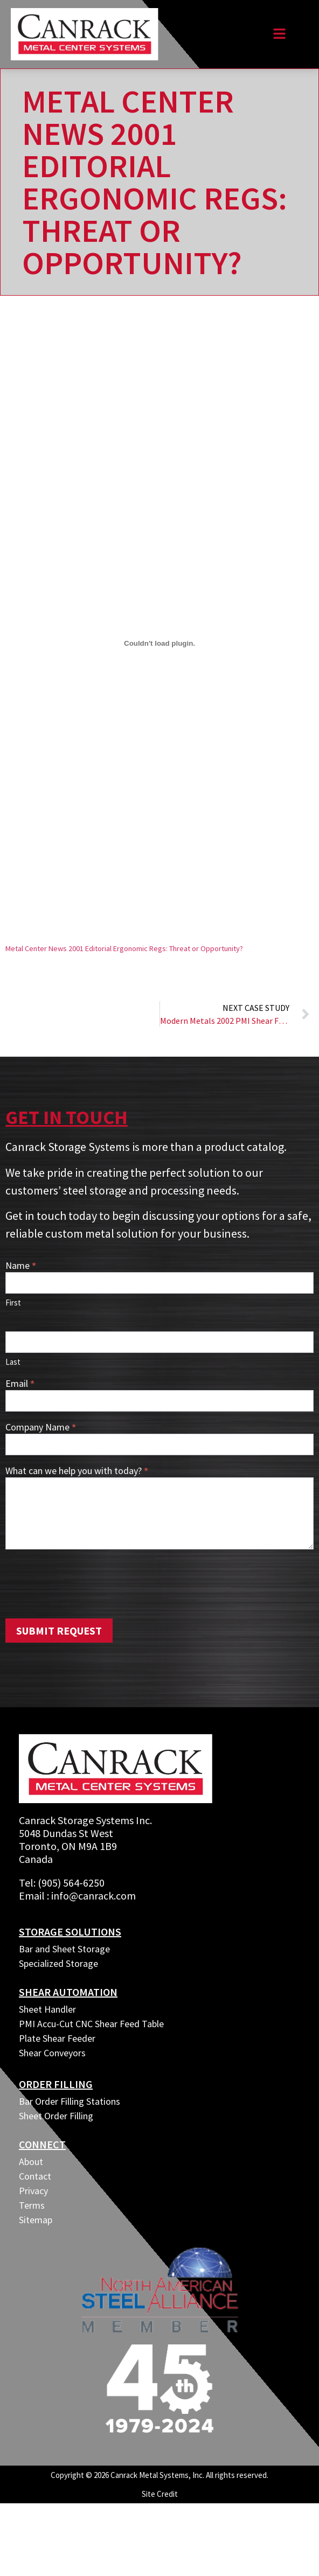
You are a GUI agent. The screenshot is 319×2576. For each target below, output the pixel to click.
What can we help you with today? (76, 1471)
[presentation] (87, 1581)
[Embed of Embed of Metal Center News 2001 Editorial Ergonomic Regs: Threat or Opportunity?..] (159, 643)
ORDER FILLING (56, 2084)
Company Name (40, 1427)
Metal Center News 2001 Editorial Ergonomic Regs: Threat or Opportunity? (124, 948)
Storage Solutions (70, 1931)
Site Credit (160, 2494)
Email (19, 1384)
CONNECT (42, 2144)
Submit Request (59, 1630)
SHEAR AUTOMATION (68, 1992)
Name (20, 1266)
